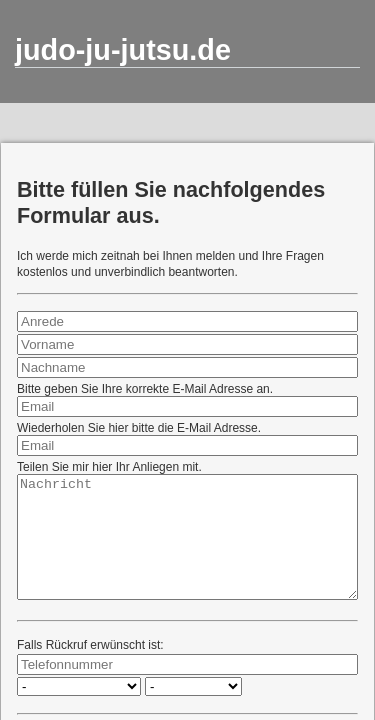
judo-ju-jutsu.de (123, 50)
